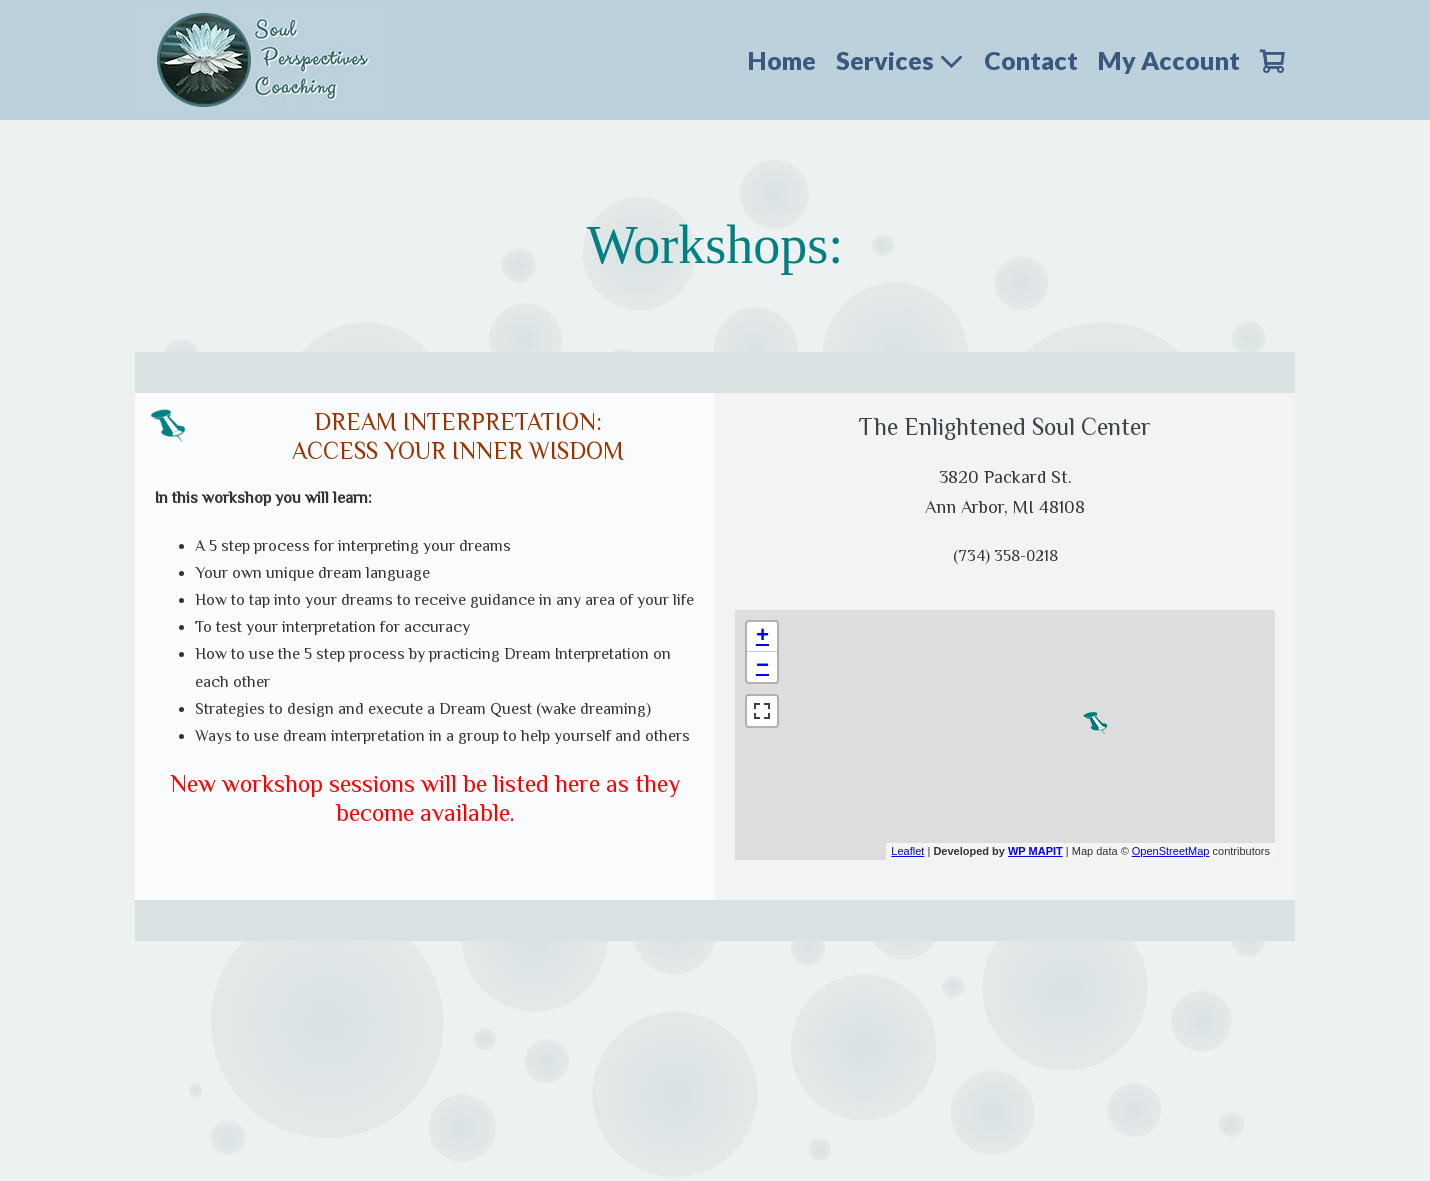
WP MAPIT (1035, 851)
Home (782, 60)
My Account (1169, 60)
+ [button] (762, 637)
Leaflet (907, 851)
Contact (1031, 60)
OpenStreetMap (1171, 851)
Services (900, 60)
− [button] (762, 667)
